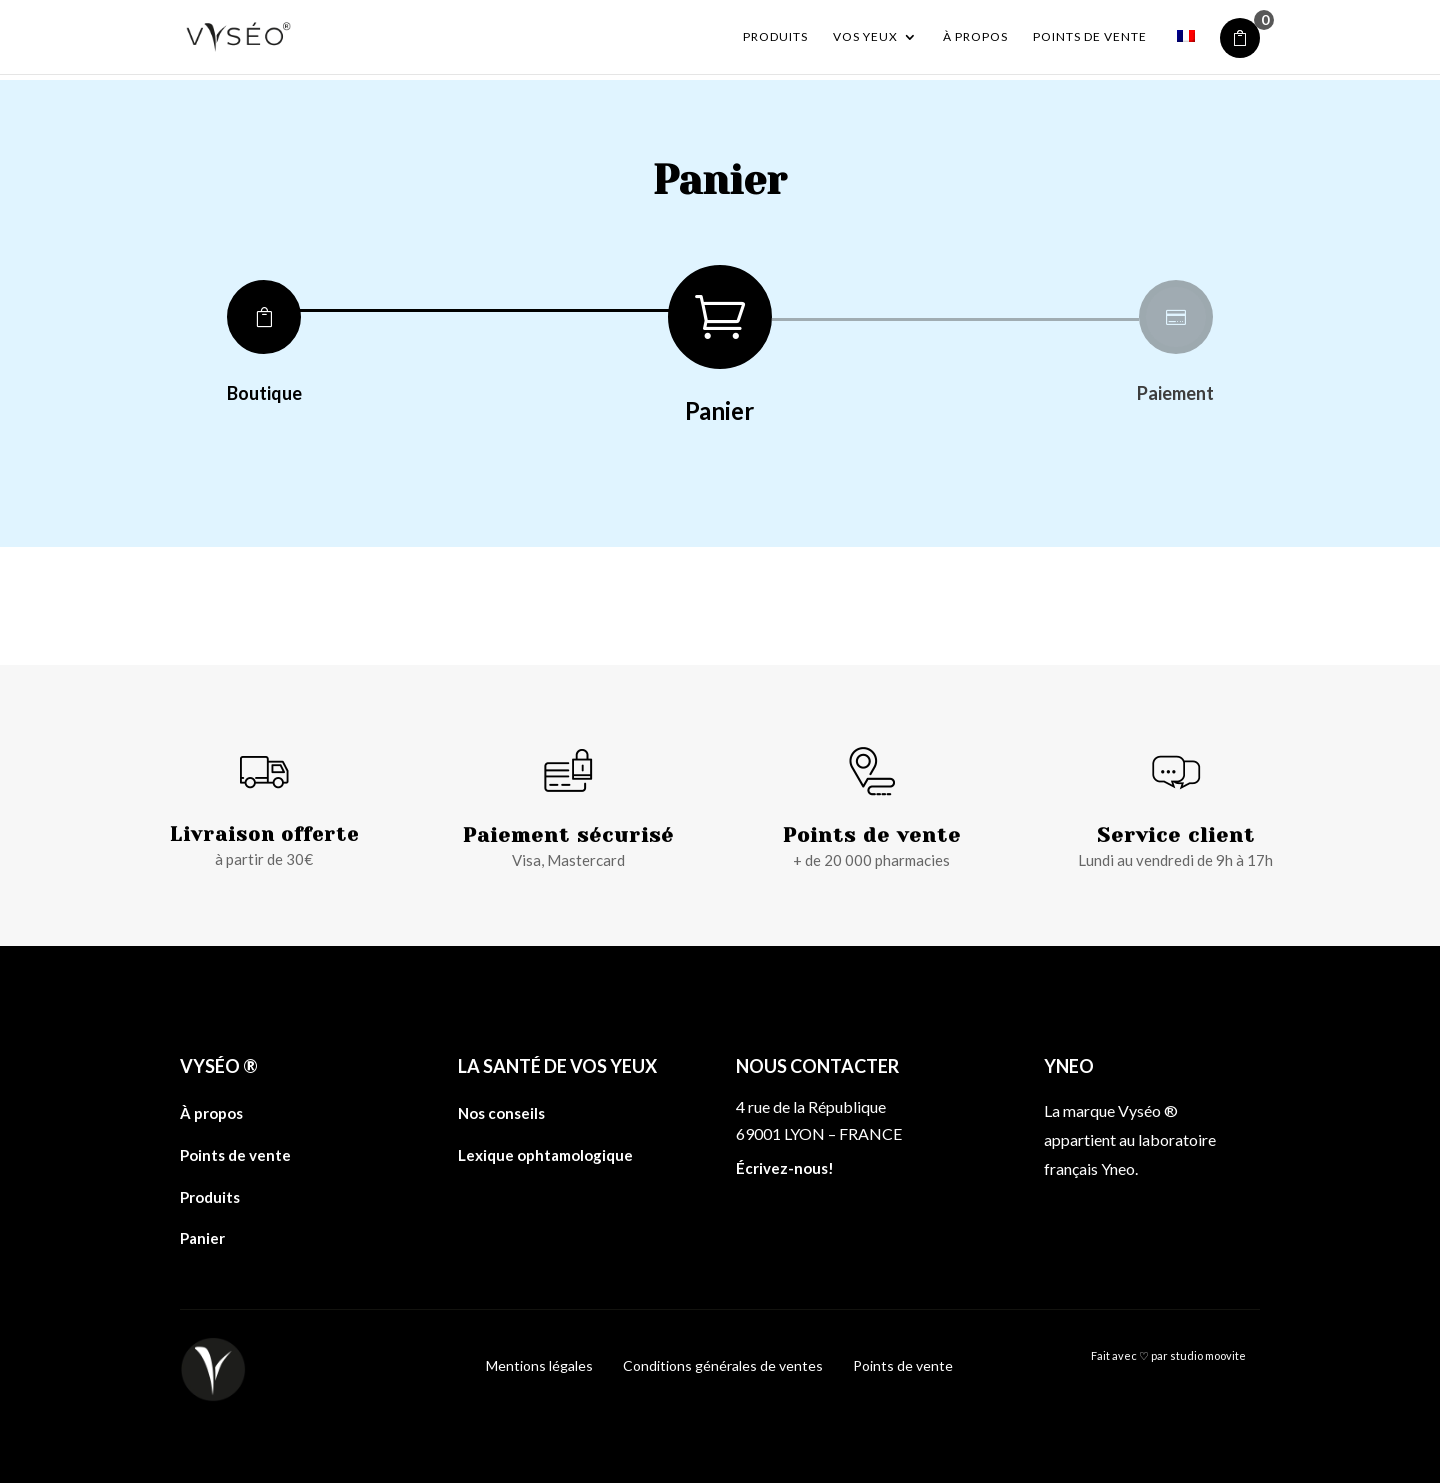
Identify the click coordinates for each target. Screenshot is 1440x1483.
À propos (975, 37)
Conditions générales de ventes (723, 1365)
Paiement (1175, 393)
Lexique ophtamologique (545, 1155)
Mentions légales (539, 1365)
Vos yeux (865, 37)
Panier (202, 1238)
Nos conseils (501, 1113)
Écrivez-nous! (785, 1168)
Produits (775, 37)
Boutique (264, 393)
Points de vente (1090, 37)
